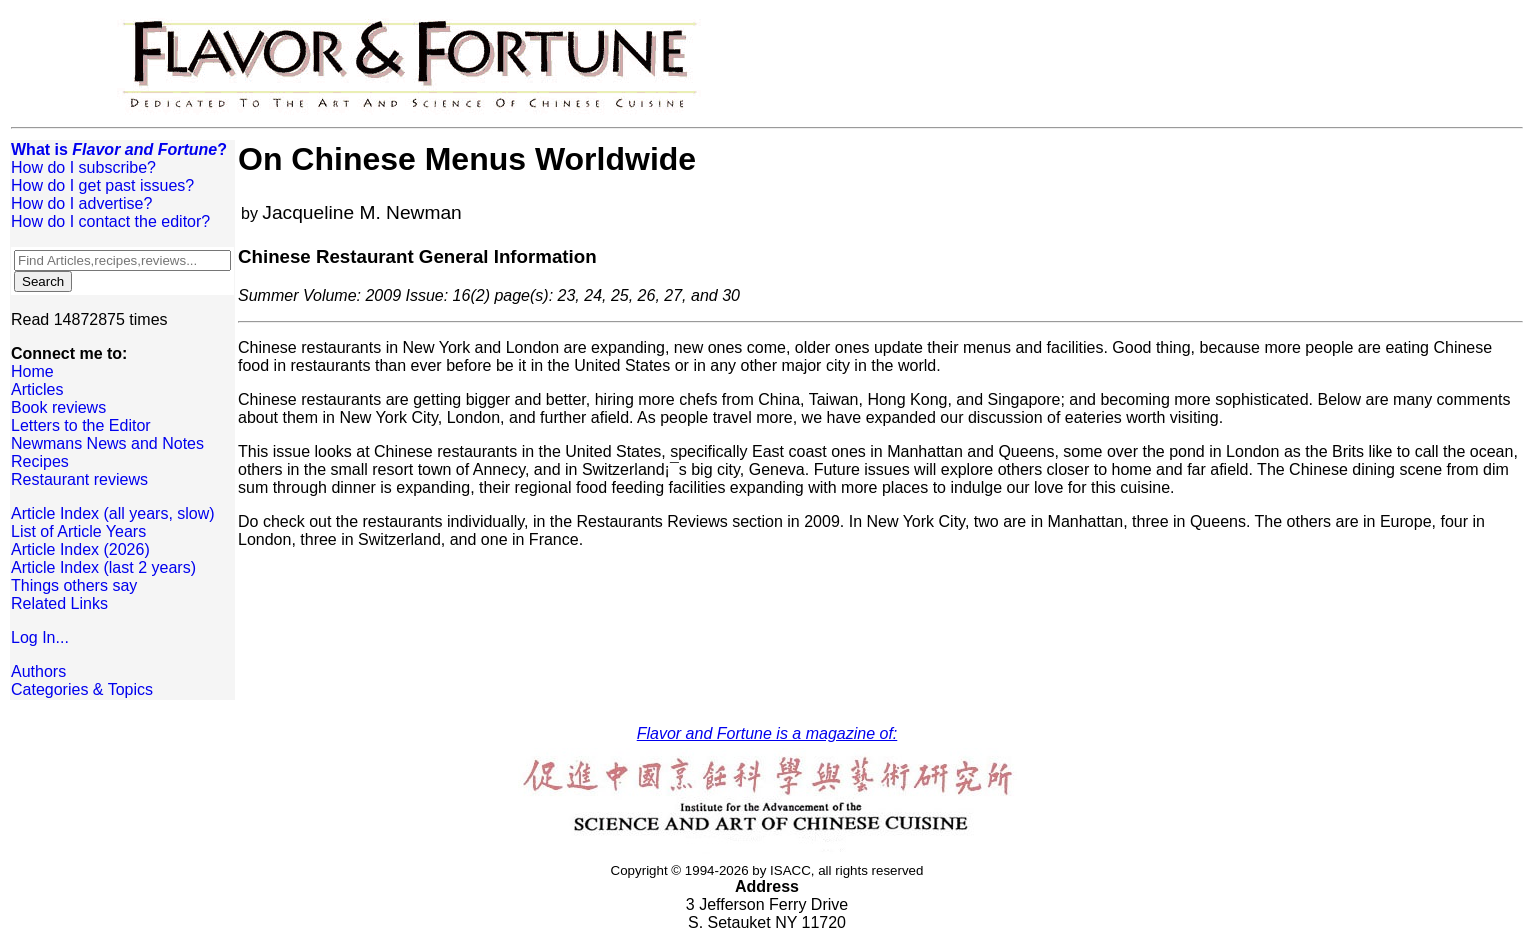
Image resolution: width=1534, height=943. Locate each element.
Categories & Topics (82, 689)
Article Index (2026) (80, 549)
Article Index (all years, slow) (113, 513)
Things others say (74, 585)
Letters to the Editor (81, 425)
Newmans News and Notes (107, 443)
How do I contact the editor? (110, 221)
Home (32, 371)
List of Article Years (78, 531)
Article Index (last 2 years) (103, 567)
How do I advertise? (81, 203)
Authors (38, 671)
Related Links (59, 603)
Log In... (40, 637)
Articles (37, 389)
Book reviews (58, 407)
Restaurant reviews (79, 479)
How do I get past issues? (102, 185)
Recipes (40, 461)
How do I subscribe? (83, 167)
